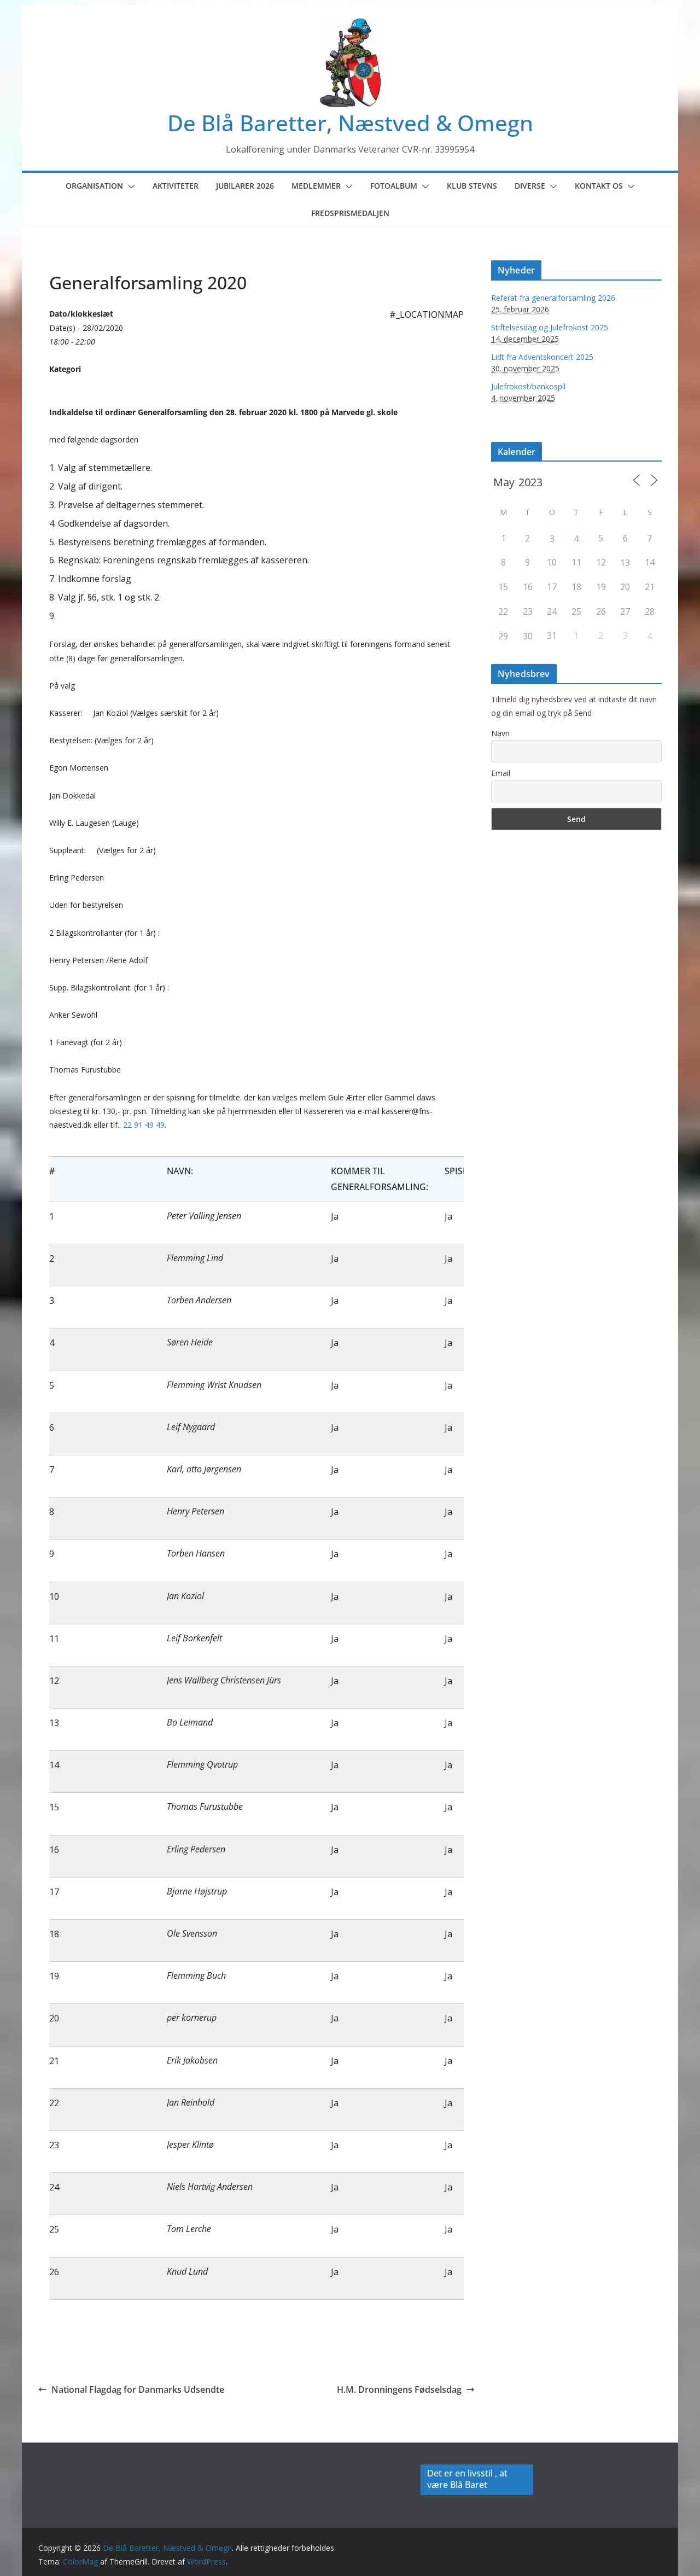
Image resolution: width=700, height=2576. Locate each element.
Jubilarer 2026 (245, 185)
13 (625, 563)
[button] (129, 186)
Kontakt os (599, 185)
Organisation (94, 185)
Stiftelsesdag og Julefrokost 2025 (549, 327)
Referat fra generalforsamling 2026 (553, 298)
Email (500, 773)
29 (503, 636)
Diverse (530, 185)
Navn (500, 733)
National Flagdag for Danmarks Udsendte (131, 2389)
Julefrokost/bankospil (528, 386)
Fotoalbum (393, 185)
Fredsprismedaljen (350, 213)
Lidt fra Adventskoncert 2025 (542, 357)
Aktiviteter (176, 185)
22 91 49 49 (144, 1125)
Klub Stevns (472, 185)
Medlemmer (316, 185)
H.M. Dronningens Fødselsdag (406, 2389)
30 (528, 636)
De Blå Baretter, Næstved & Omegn (350, 123)
